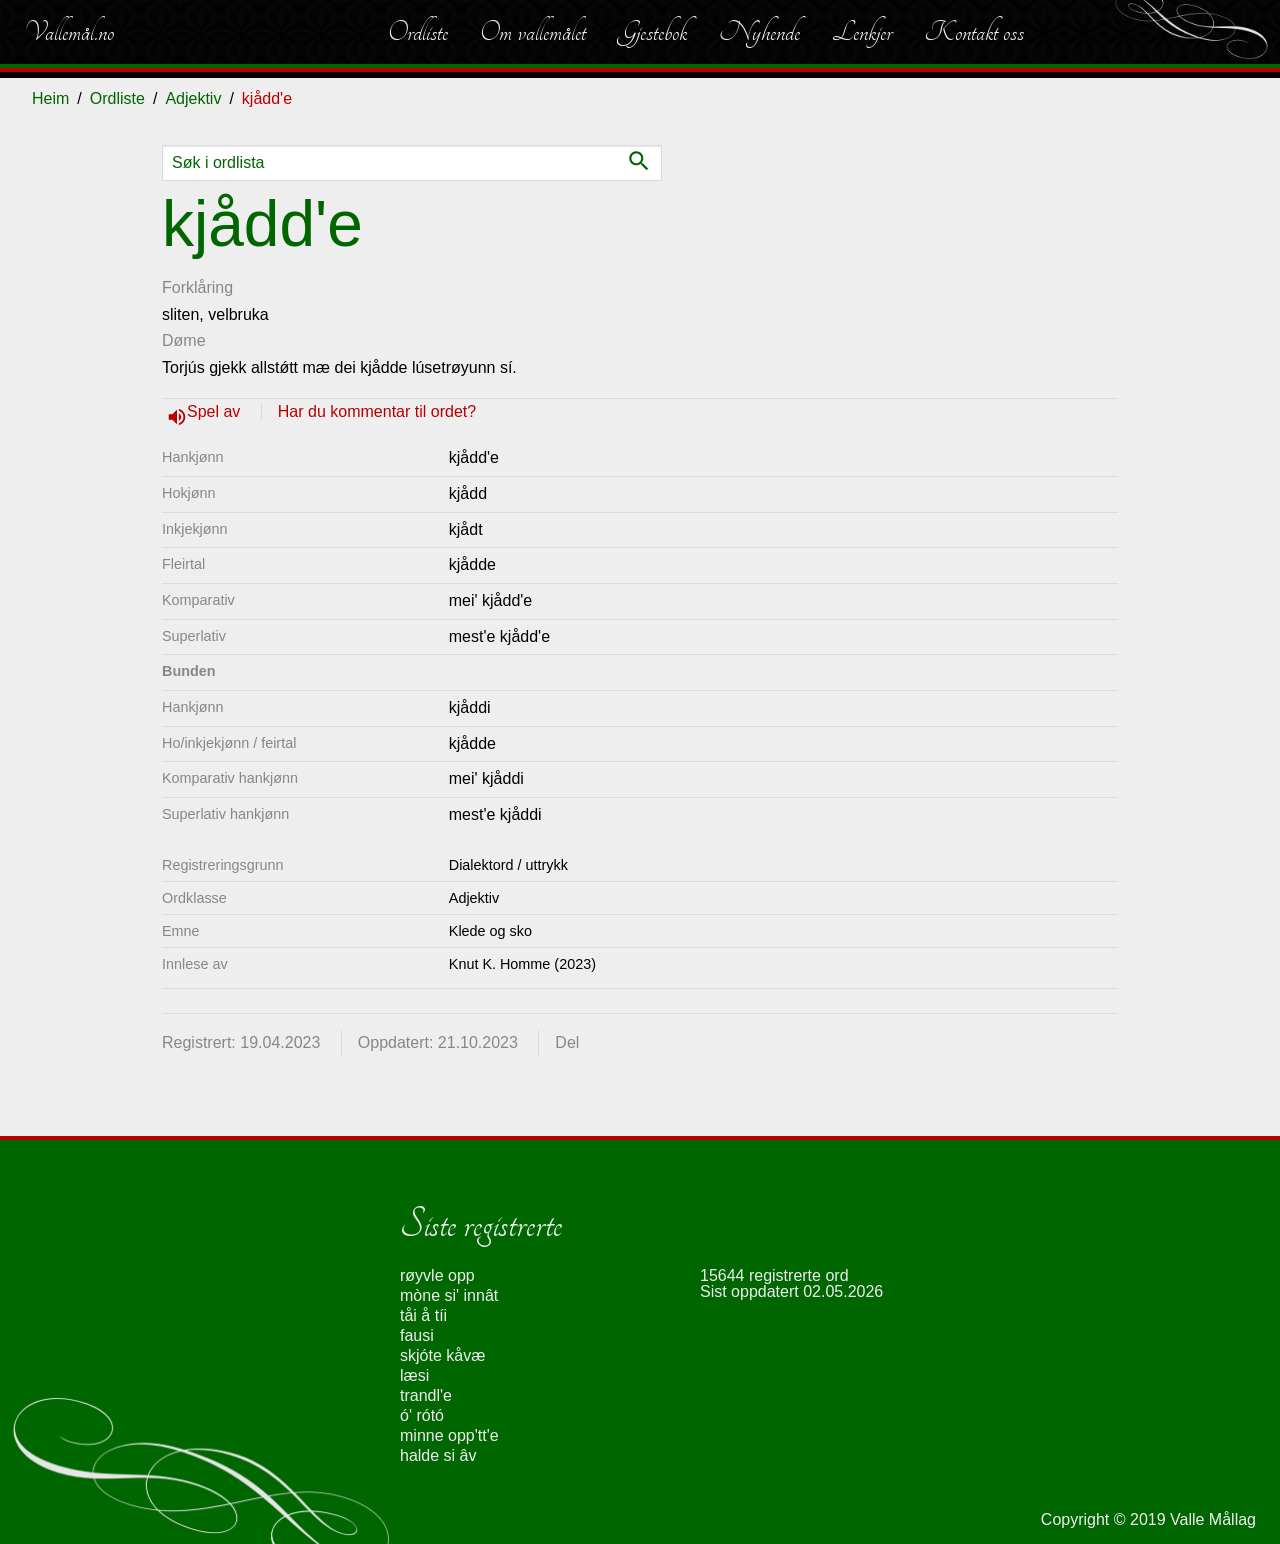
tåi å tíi (423, 1315)
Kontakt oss (974, 32)
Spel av (216, 411)
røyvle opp (437, 1275)
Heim (50, 98)
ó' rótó (422, 1415)
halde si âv (438, 1455)
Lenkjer (862, 32)
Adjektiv (193, 98)
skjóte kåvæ (442, 1355)
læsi (414, 1375)
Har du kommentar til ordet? (377, 411)
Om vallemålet (533, 32)
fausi (417, 1335)
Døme (184, 340)
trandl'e (426, 1395)
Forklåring (197, 287)
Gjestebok (652, 32)
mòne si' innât (449, 1295)
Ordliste (418, 32)
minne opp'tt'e (449, 1435)
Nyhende (759, 32)
